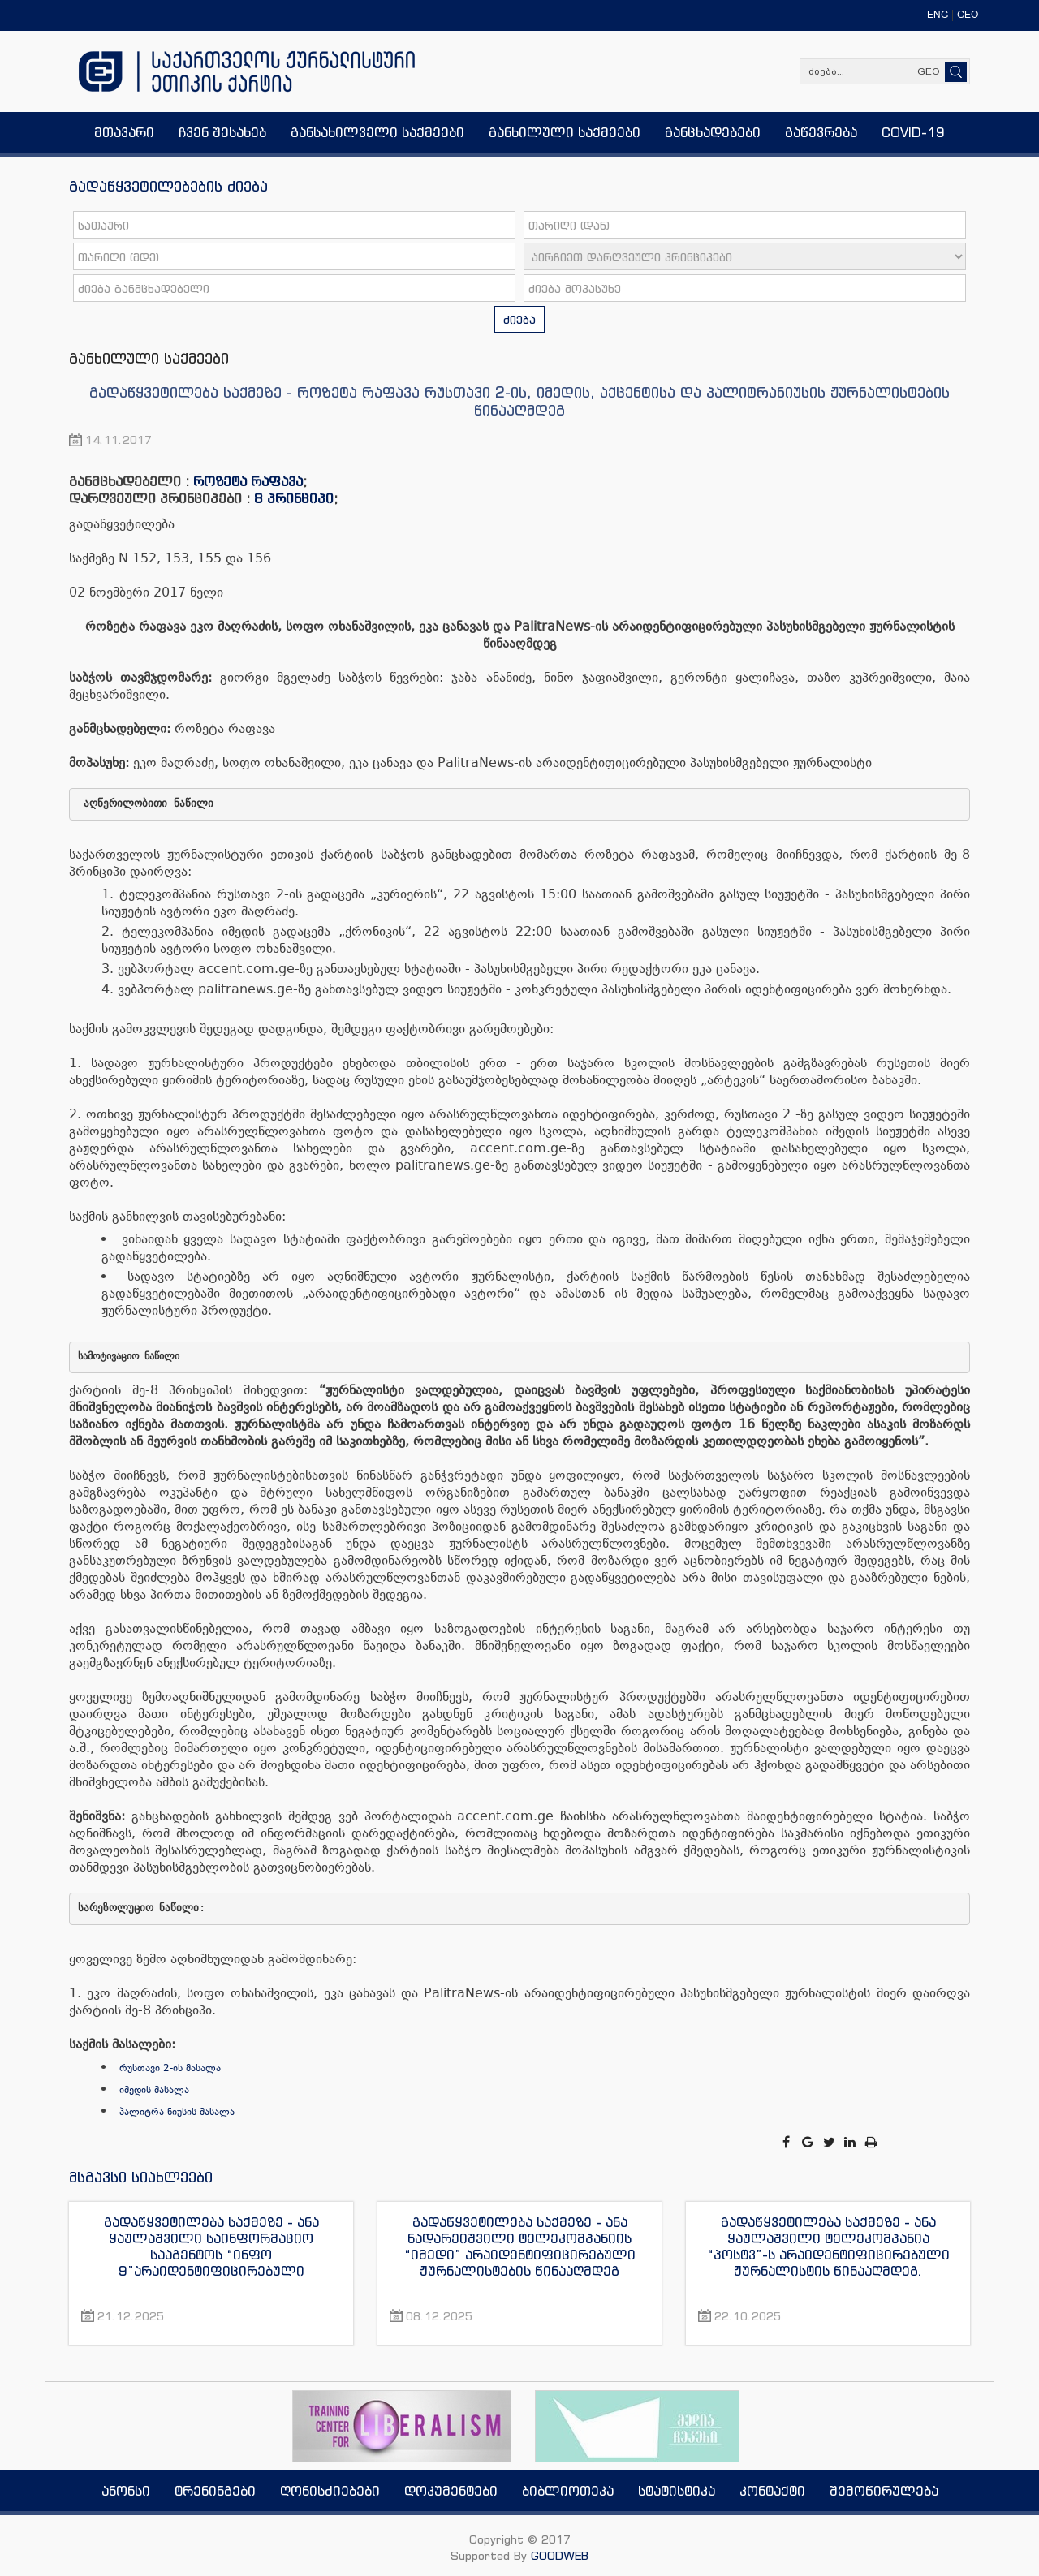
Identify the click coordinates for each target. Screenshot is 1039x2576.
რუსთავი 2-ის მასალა (170, 2068)
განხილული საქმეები (149, 358)
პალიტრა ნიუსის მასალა (177, 2111)
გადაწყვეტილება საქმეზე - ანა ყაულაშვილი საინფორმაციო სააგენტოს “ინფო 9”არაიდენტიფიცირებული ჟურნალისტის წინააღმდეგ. (211, 2246)
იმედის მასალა (154, 2090)
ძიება (519, 319)
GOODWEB (559, 2555)
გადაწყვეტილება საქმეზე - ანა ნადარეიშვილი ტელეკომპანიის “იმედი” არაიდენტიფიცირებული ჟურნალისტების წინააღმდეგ (520, 2246)
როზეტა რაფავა (248, 481)
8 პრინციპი (294, 498)
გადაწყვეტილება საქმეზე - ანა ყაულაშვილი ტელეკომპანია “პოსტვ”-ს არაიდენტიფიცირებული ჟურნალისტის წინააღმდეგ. (828, 2246)
